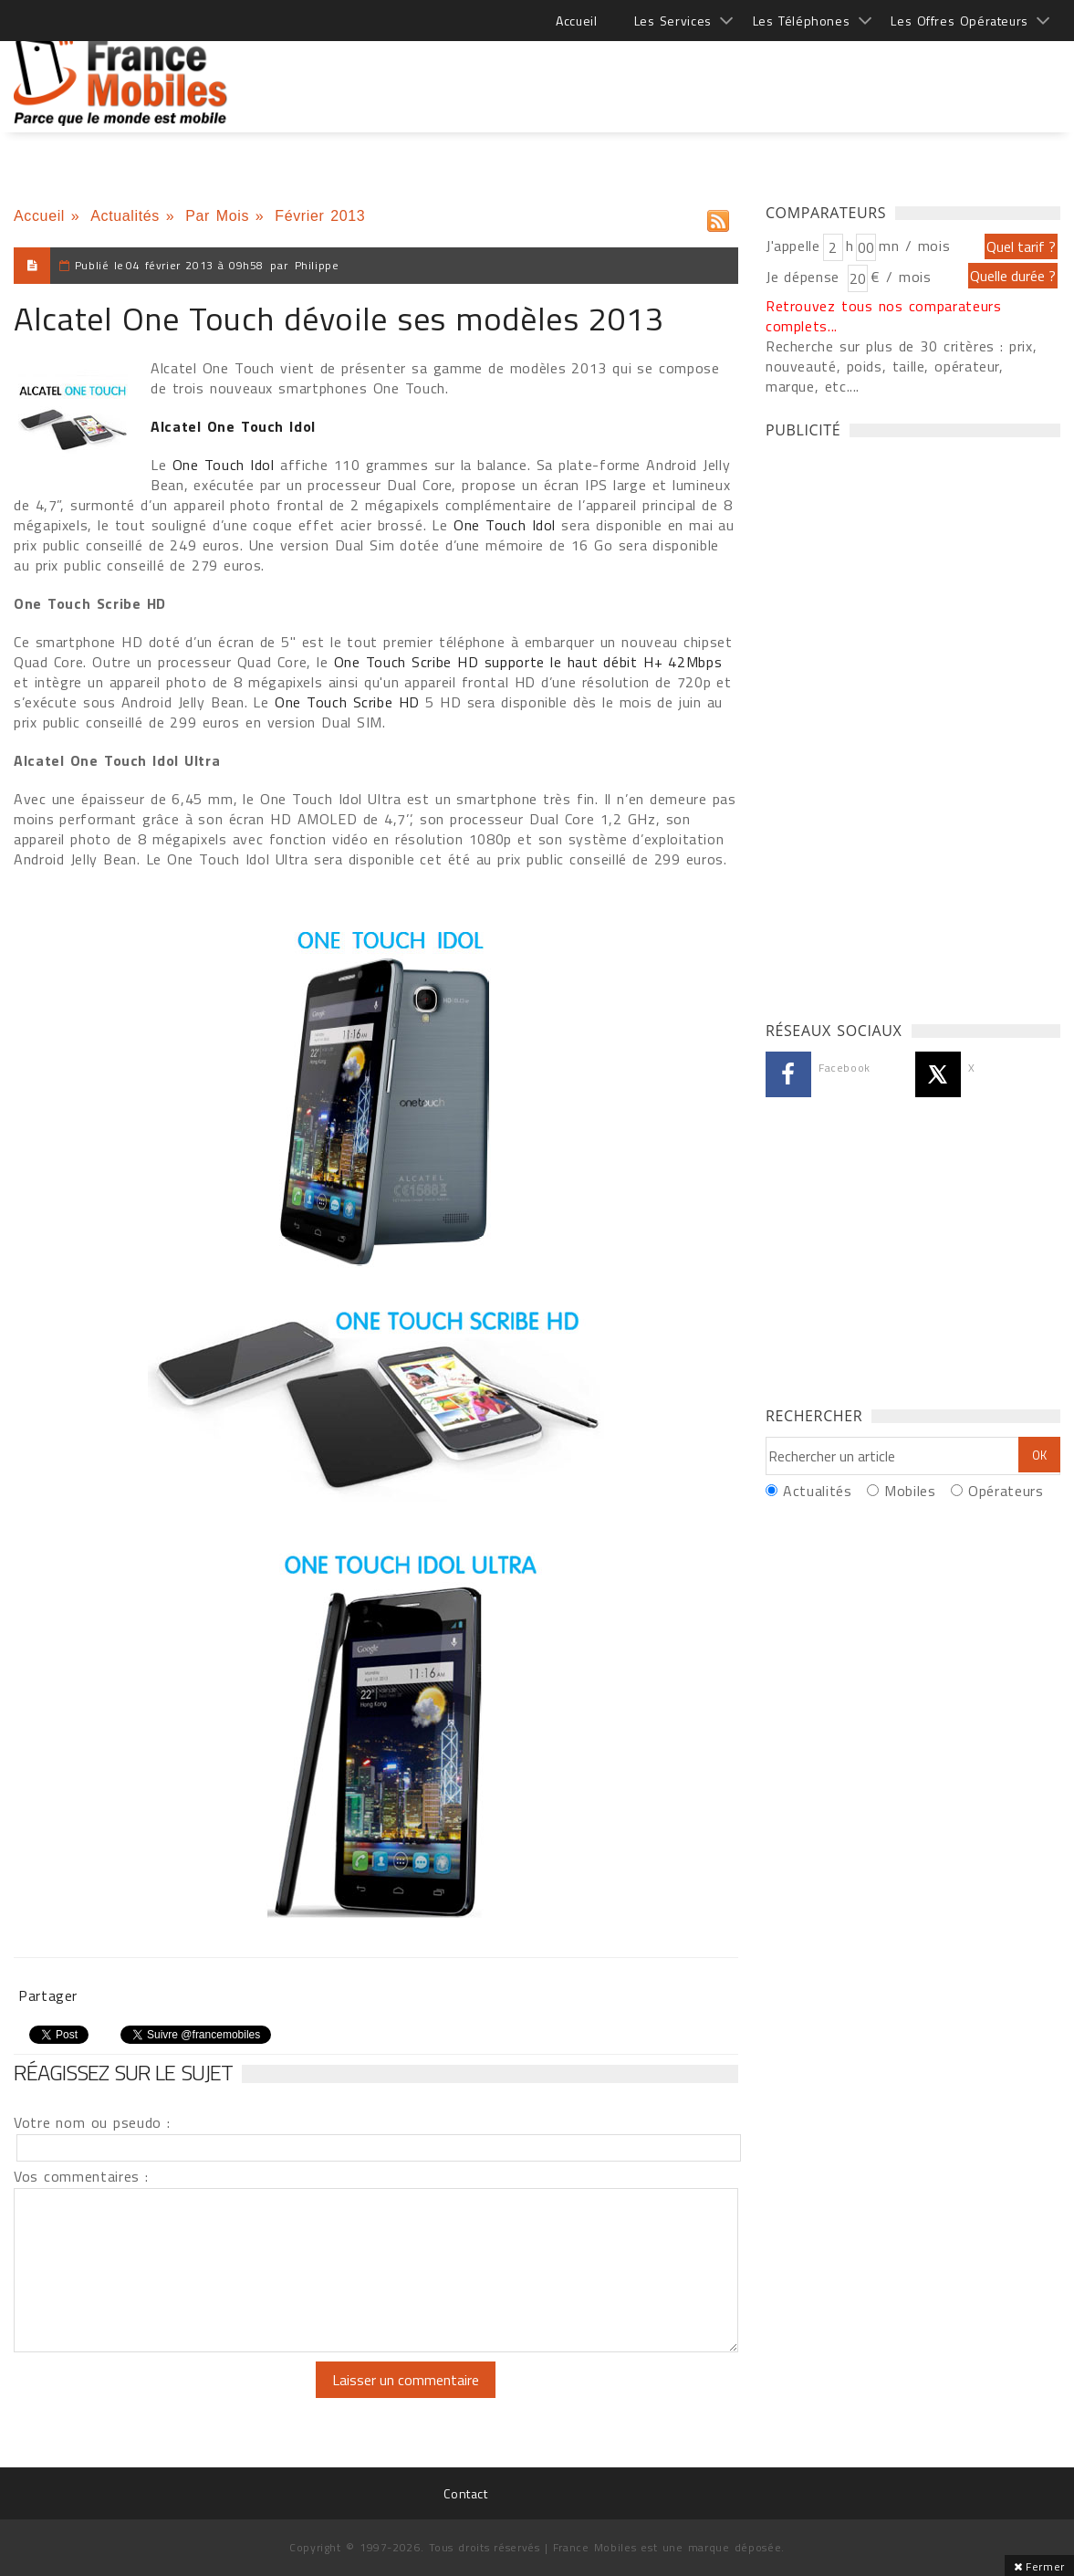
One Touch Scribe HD (350, 702)
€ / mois (901, 277)
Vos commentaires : (81, 2176)
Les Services (673, 20)
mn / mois (914, 246)
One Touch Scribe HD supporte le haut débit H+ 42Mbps (528, 662)
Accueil (576, 20)
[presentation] (166, 2397)
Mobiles (909, 1491)
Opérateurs (1005, 1491)
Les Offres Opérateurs (959, 20)
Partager (48, 1995)
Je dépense (805, 277)
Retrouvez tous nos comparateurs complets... (884, 316)
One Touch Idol (226, 465)
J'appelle (793, 246)
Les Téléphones (801, 20)
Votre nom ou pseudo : (92, 2122)
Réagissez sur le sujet (123, 2072)
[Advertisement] (728, 73)
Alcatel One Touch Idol (233, 426)
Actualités (125, 216)
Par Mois (217, 216)
